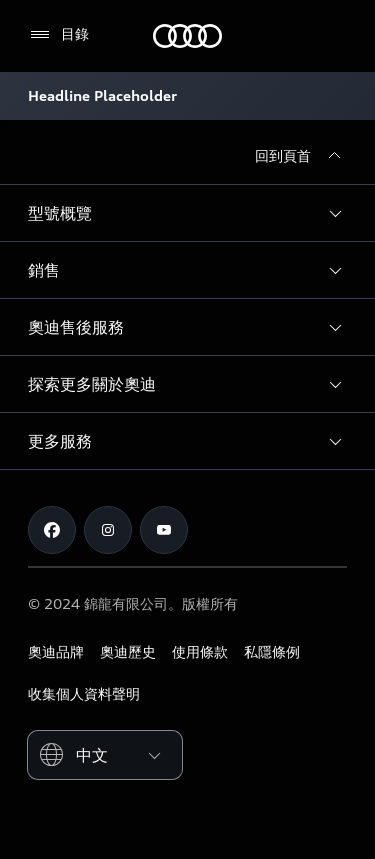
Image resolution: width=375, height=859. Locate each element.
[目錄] (58, 35)
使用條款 (200, 651)
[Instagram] (108, 530)
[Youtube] (164, 530)
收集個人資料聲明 (84, 693)
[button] (187, 213)
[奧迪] (187, 36)
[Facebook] (52, 530)
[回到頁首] (301, 156)
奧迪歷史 (128, 651)
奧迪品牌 (56, 651)
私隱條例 (272, 651)
